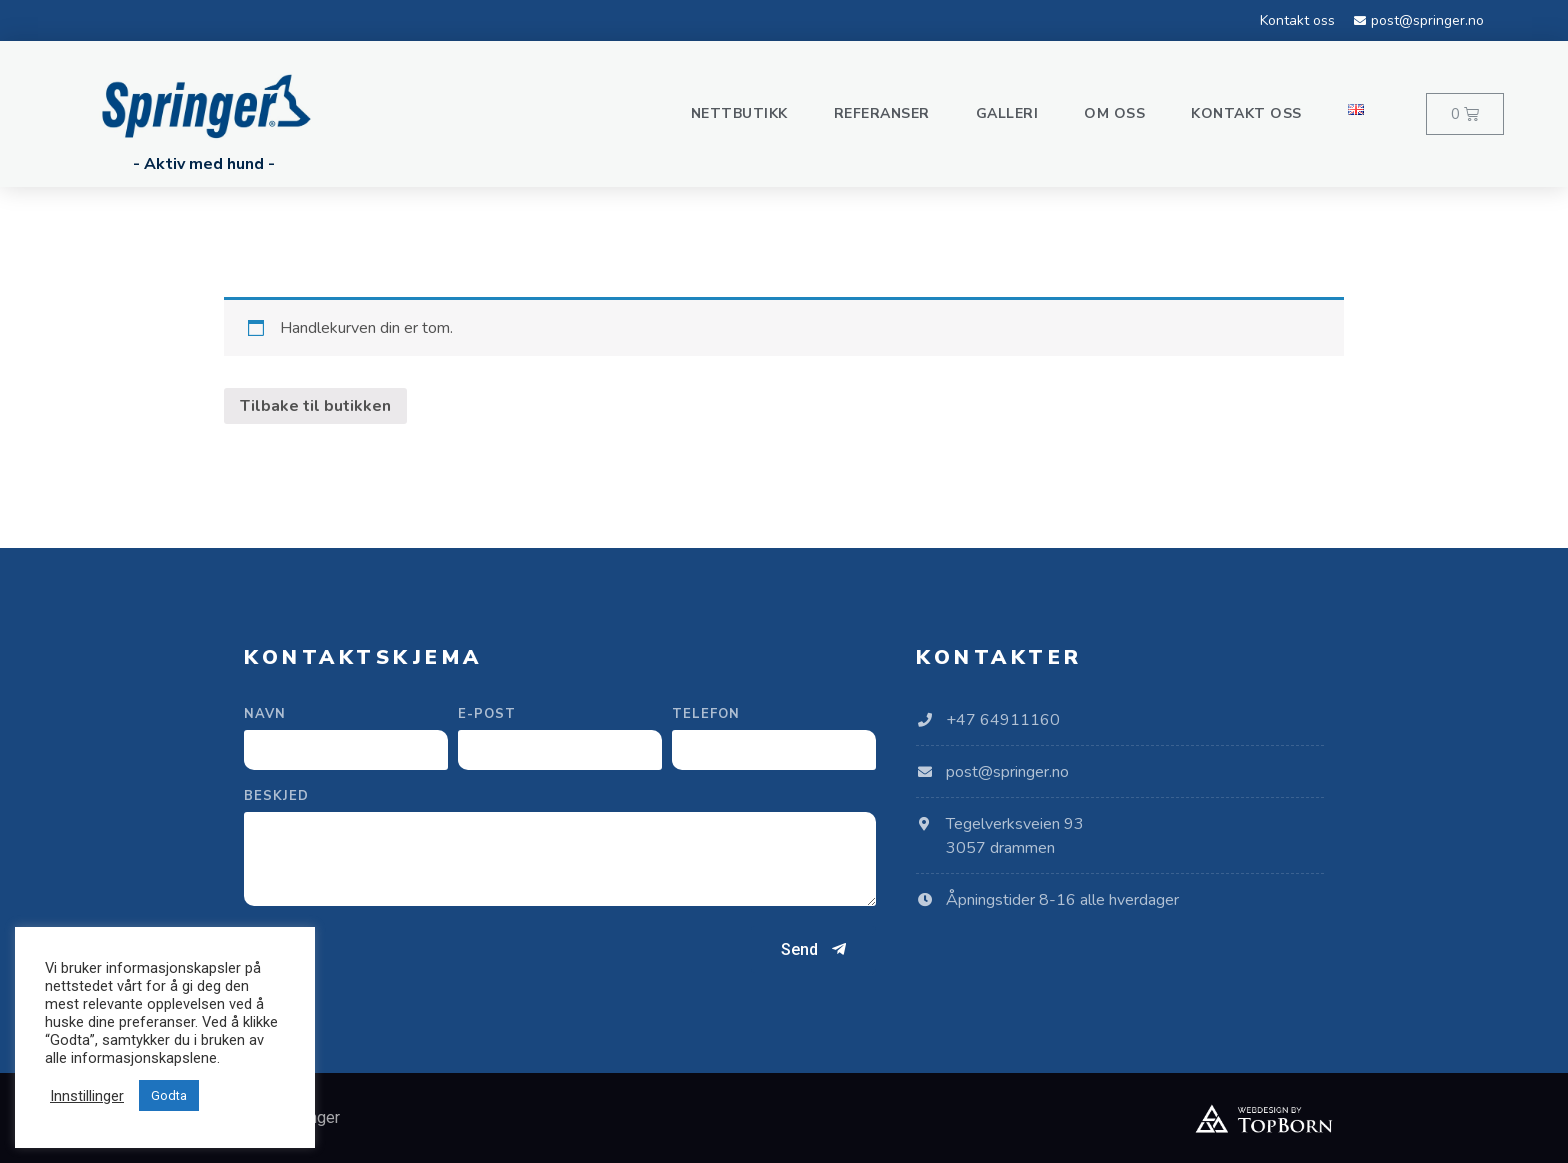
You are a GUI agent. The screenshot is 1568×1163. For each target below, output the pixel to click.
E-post (487, 715)
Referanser (882, 113)
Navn (265, 715)
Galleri (1007, 113)
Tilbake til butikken (315, 406)
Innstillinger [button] (87, 1096)
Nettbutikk (739, 113)
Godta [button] (169, 1095)
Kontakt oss (1246, 113)
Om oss (1114, 113)
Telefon (706, 715)
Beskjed (276, 797)
